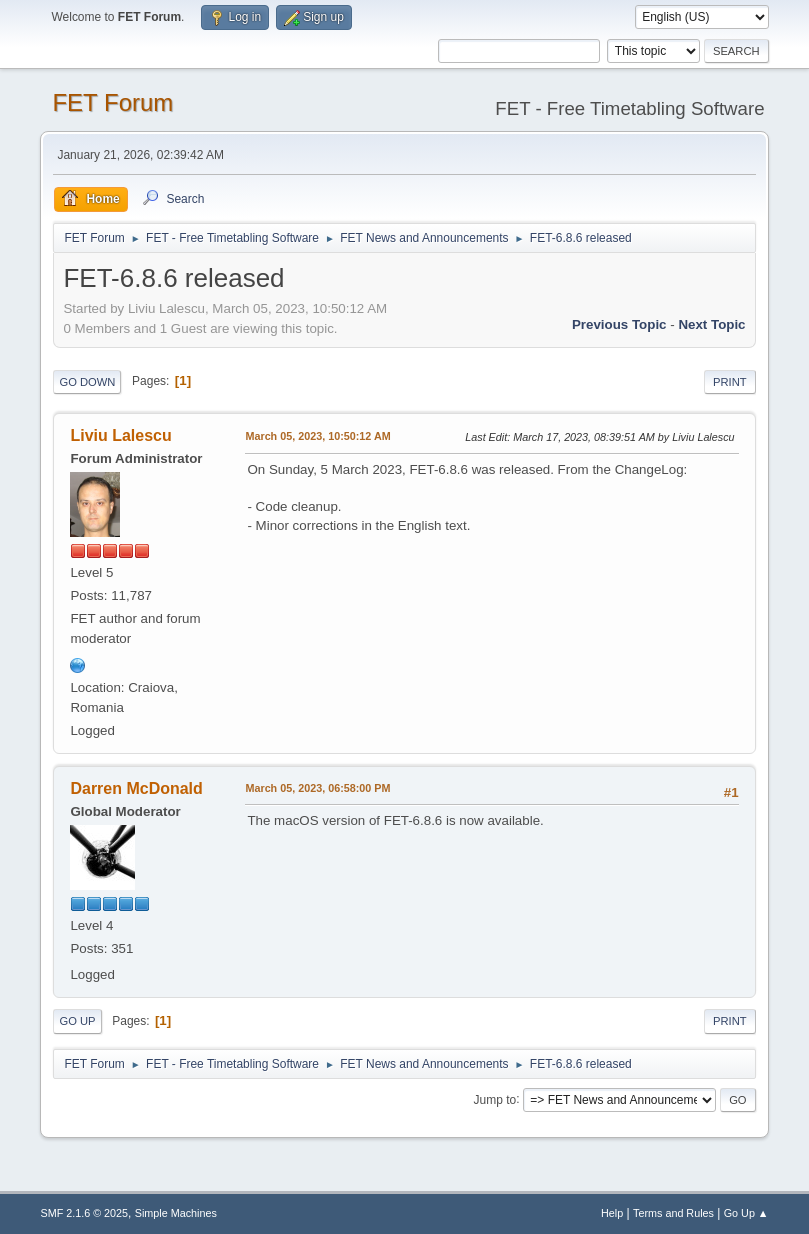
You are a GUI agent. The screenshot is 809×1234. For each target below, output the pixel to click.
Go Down (87, 382)
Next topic (711, 324)
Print (730, 382)
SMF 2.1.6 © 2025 (84, 1213)
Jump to (495, 1099)
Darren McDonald (136, 788)
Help (612, 1213)
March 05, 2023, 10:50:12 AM (317, 436)
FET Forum (112, 102)
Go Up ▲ (746, 1213)
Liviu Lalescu (120, 435)
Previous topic (619, 324)
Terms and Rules (673, 1213)
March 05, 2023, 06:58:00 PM (317, 788)
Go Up (77, 1021)
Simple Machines (176, 1213)
